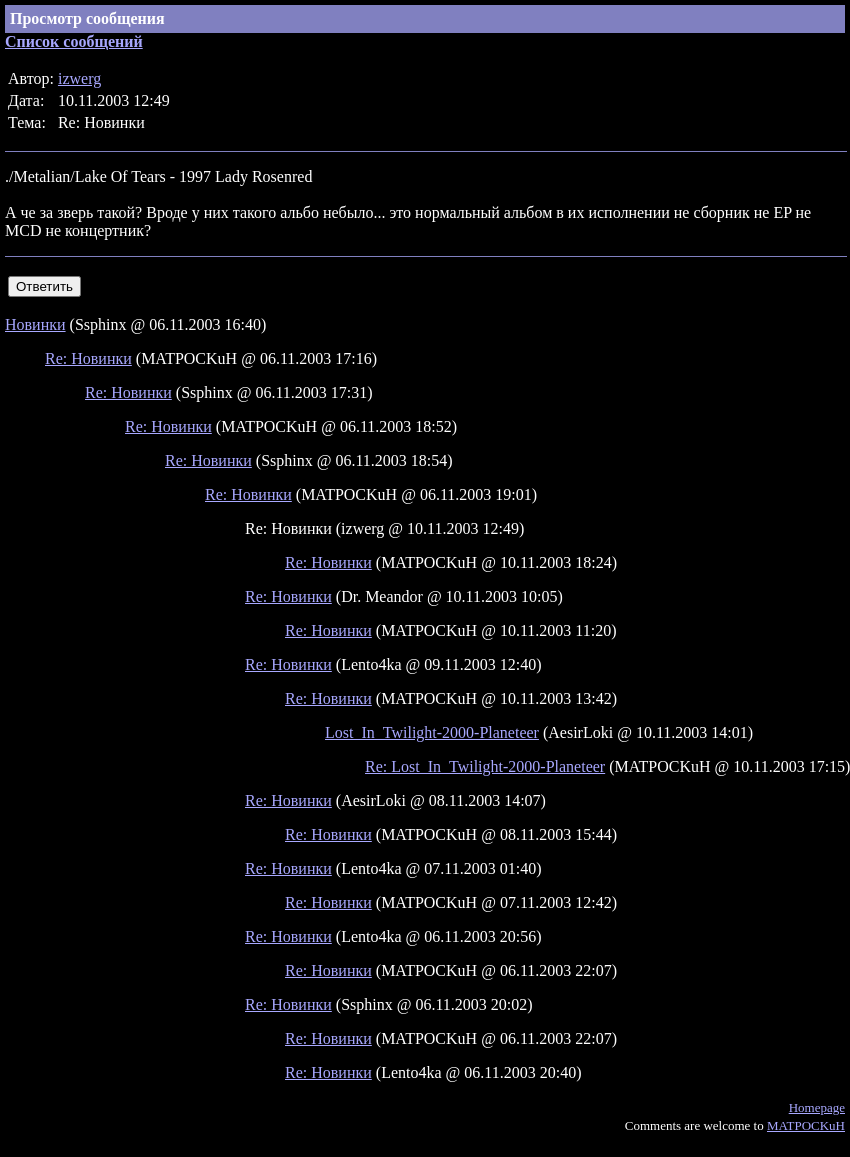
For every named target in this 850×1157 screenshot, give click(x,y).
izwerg (79, 78)
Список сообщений (74, 41)
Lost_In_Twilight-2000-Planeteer (432, 732)
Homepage (817, 1107)
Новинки (35, 324)
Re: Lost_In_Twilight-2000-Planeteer (485, 766)
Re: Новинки (88, 358)
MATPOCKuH (806, 1125)
